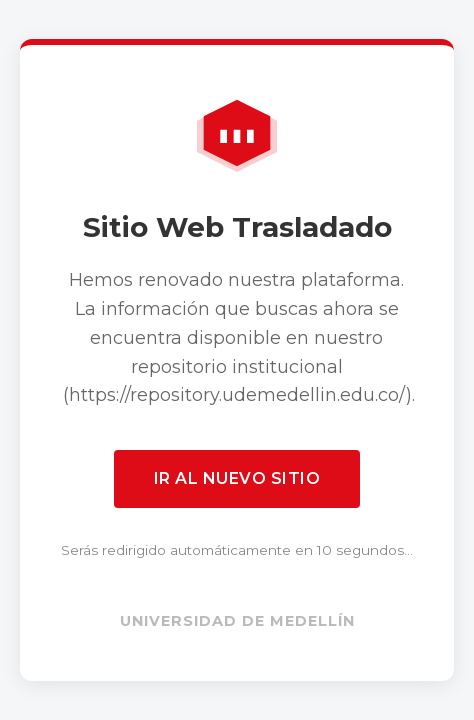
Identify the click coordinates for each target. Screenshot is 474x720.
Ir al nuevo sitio (237, 478)
